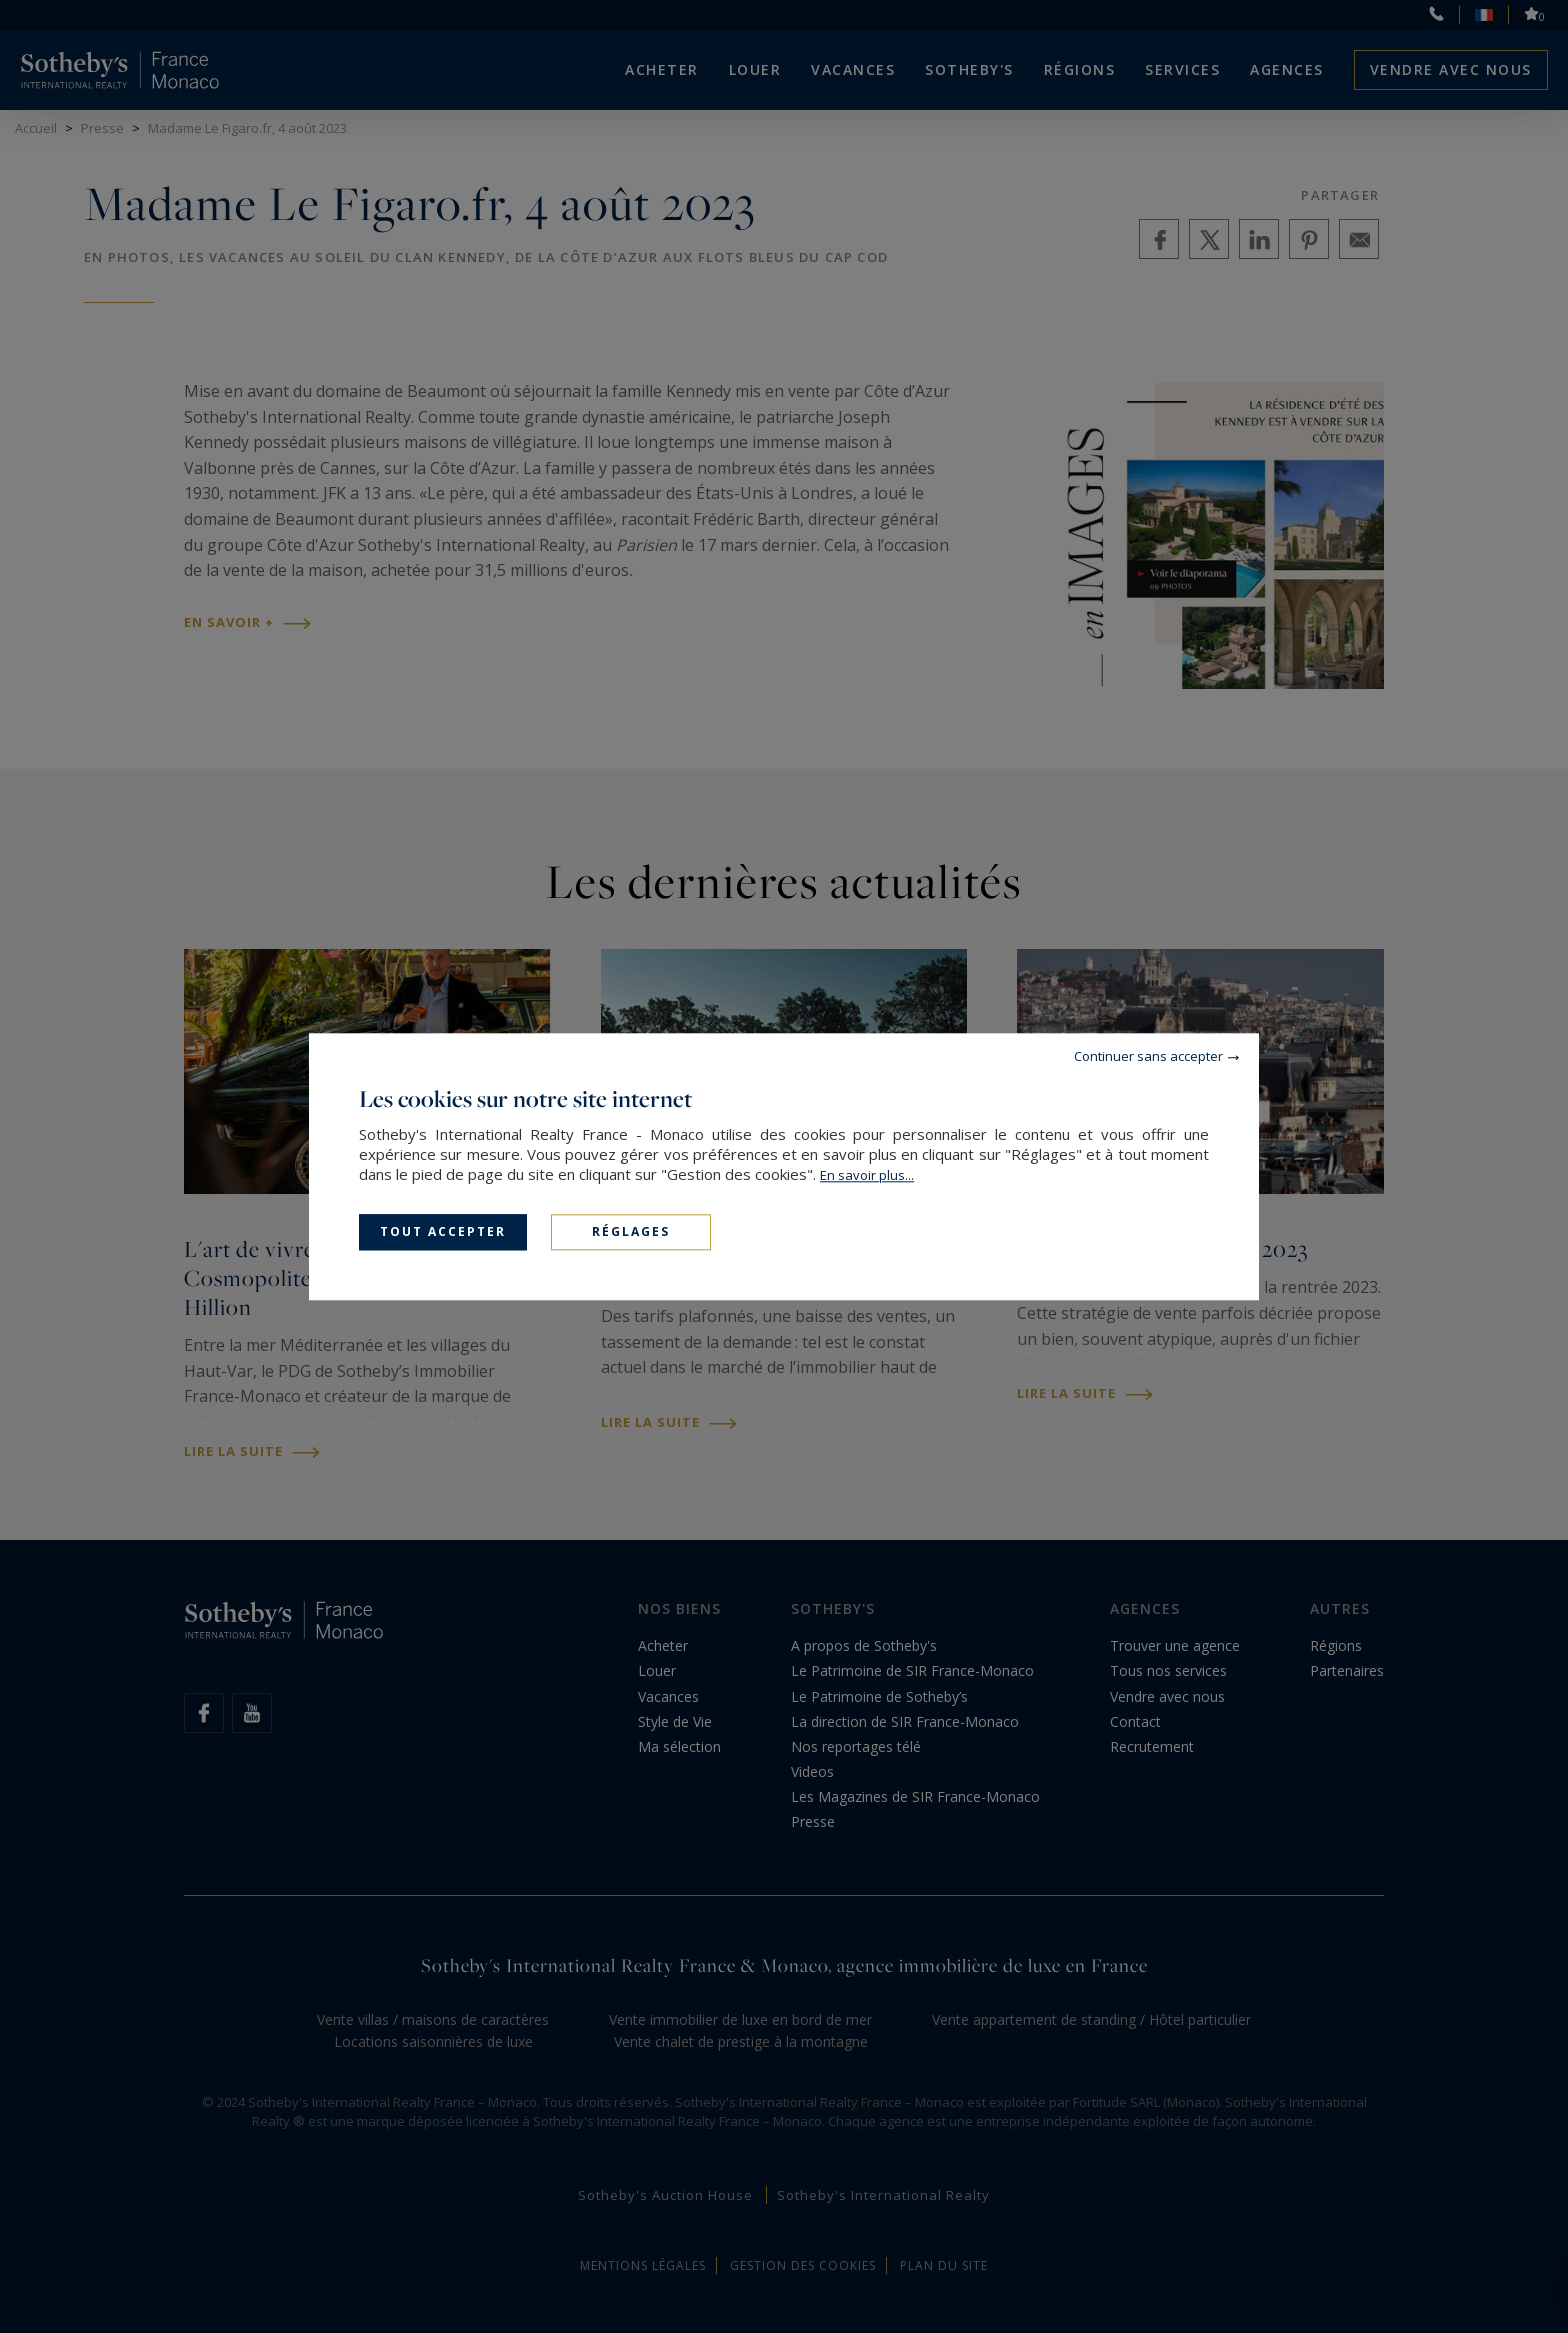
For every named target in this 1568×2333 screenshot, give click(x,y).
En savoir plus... (867, 1175)
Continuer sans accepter (1148, 1056)
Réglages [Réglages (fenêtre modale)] (631, 1231)
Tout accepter (443, 1231)
